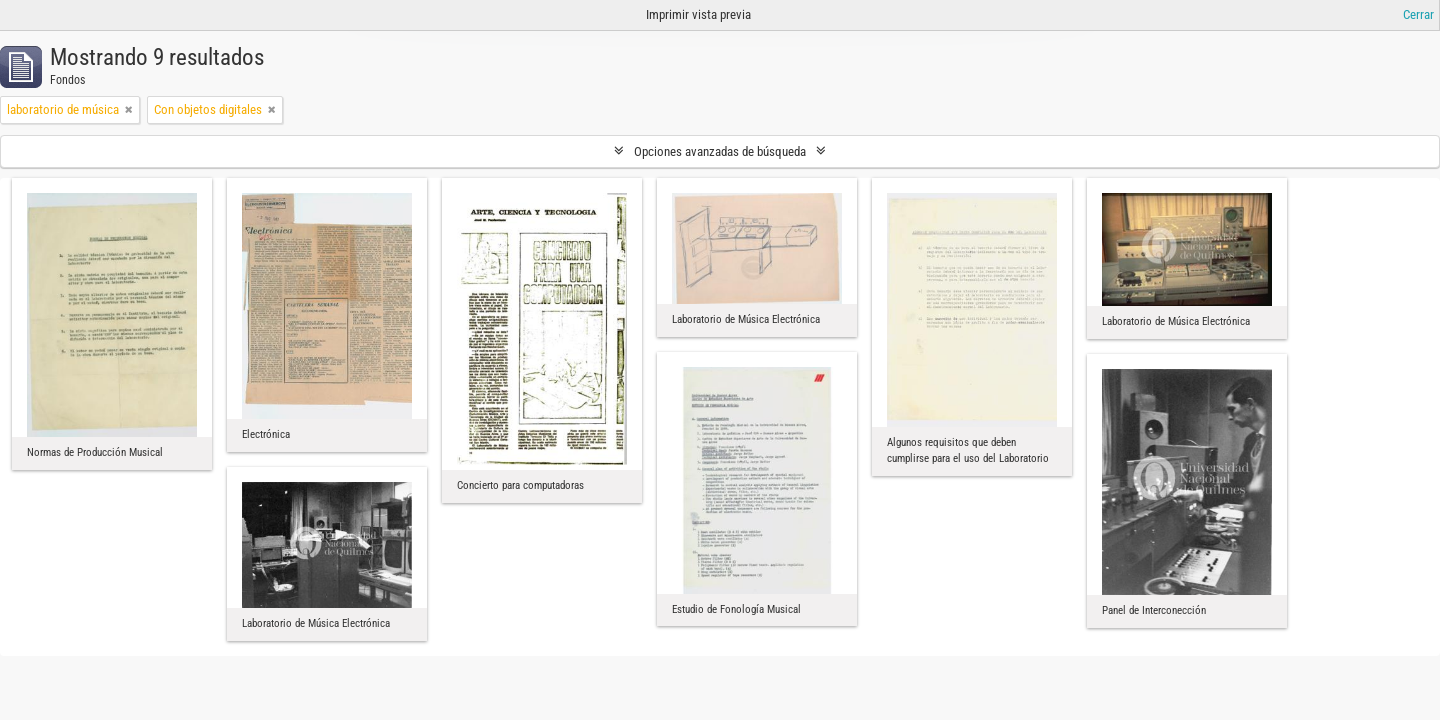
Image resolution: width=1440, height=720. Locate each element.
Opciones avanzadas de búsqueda (720, 151)
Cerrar (1418, 14)
